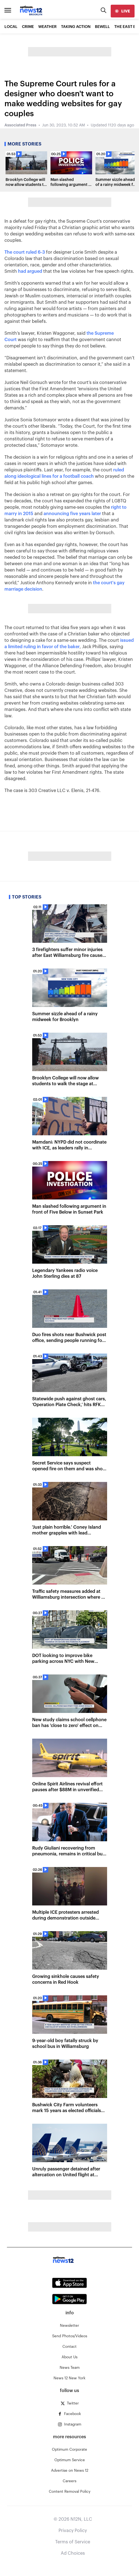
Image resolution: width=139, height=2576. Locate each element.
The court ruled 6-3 (24, 252)
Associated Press (20, 125)
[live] (123, 11)
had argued (30, 271)
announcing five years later (72, 513)
